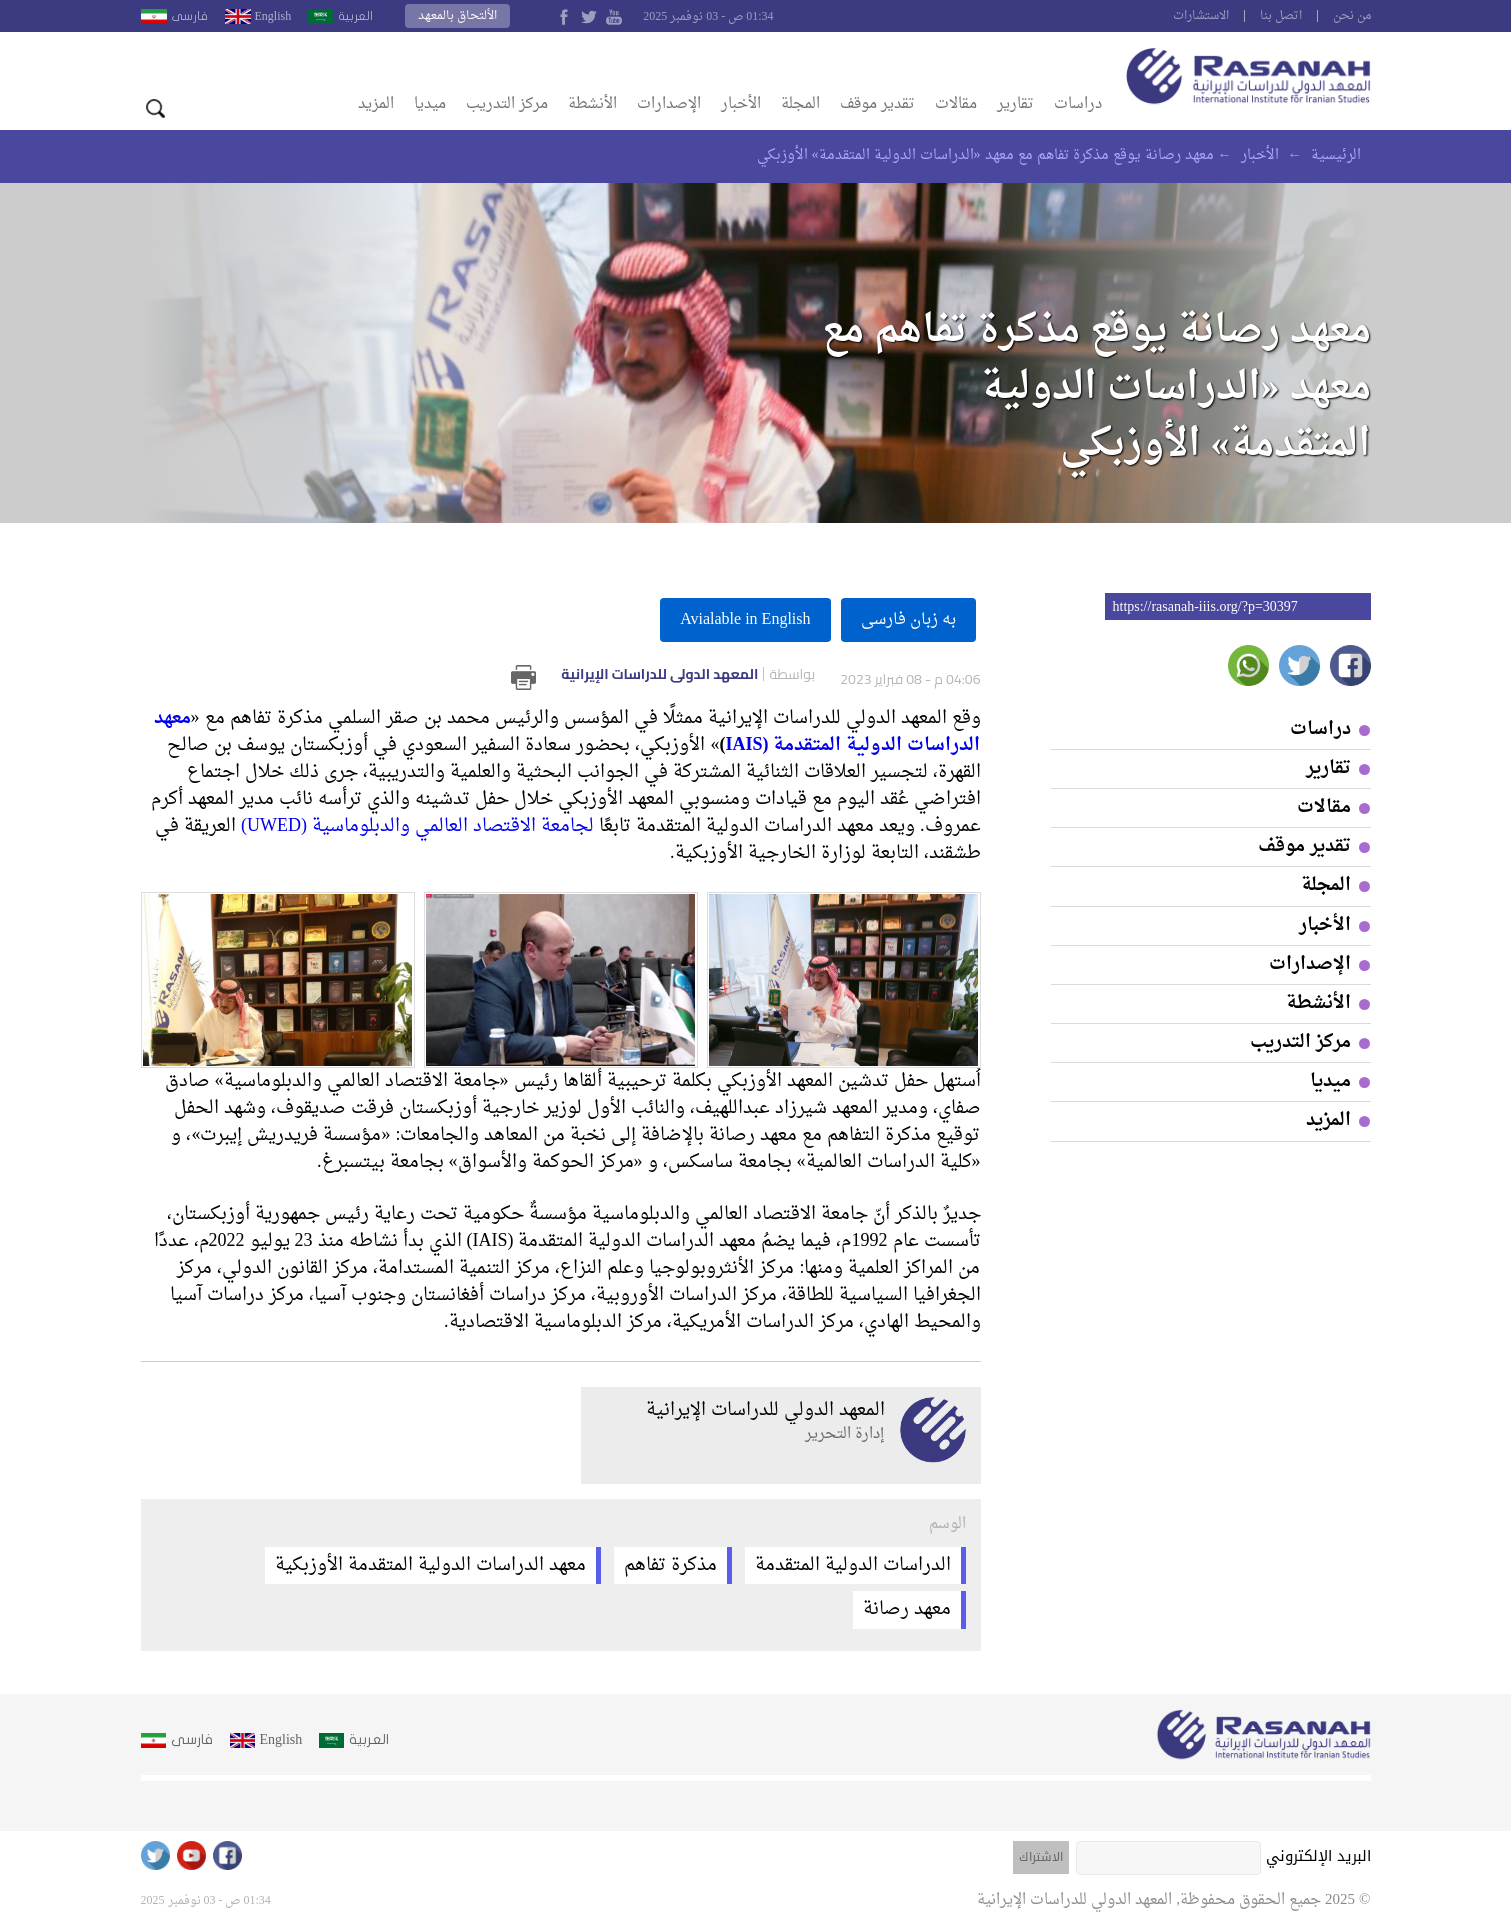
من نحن (1352, 16)
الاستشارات (1201, 16)
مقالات (956, 104)
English (273, 16)
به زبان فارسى (908, 620)
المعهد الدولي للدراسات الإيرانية (688, 674)
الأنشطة (592, 104)
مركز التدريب (507, 104)
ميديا (430, 104)
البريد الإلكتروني (1318, 1856)
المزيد (376, 104)
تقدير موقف (877, 104)
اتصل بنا (1281, 16)
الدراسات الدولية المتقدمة (853, 1565)
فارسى (189, 16)
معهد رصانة (907, 1610)
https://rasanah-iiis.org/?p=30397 (1205, 607)
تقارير (1015, 104)
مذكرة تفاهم (670, 1565)
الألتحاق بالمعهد (457, 16)
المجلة (800, 104)
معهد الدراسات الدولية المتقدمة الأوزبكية (430, 1565)
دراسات (1078, 104)
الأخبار (741, 104)
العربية (355, 16)
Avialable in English (745, 620)
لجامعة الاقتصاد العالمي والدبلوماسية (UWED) (417, 826)
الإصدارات (669, 104)
